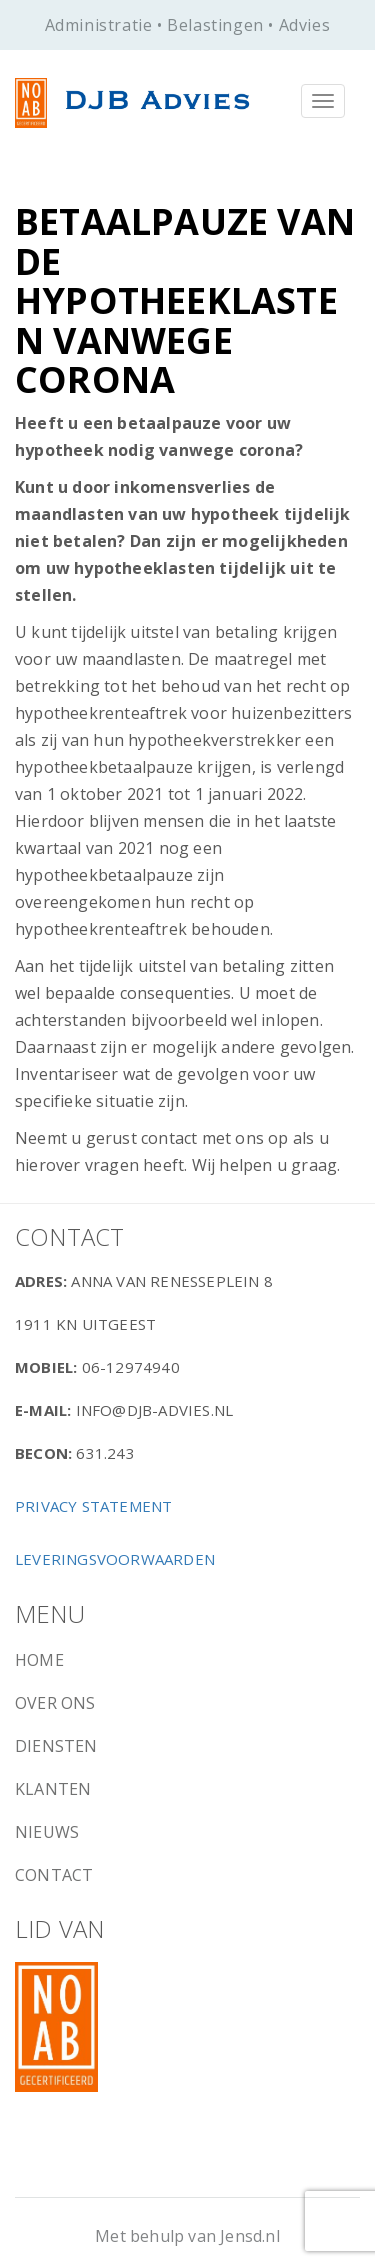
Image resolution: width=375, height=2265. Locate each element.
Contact (54, 1875)
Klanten (53, 1789)
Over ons (55, 1703)
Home (39, 1660)
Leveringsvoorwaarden (115, 1559)
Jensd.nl (250, 2236)
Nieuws (47, 1832)
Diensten (56, 1746)
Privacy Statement (93, 1506)
